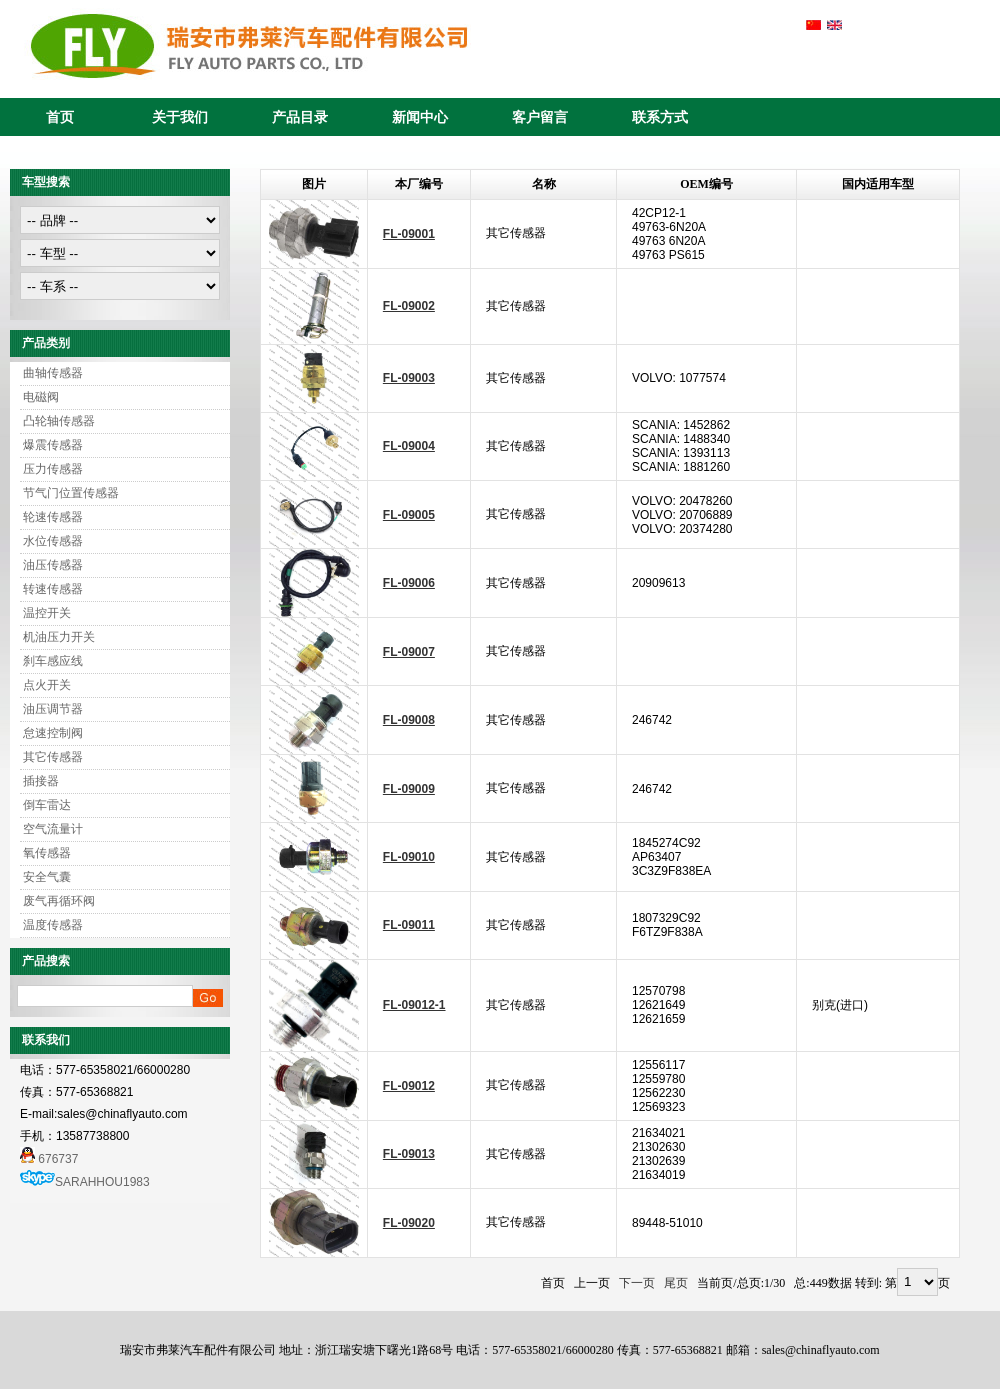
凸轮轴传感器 (59, 421)
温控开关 (47, 613)
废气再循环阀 (59, 901)
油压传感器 (53, 565)
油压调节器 (53, 709)
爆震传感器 (53, 445)
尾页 (676, 1283)
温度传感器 (53, 925)
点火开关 (47, 685)
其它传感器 (53, 757)
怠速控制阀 (53, 733)
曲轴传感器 (53, 373)
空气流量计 (53, 829)
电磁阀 (41, 397)
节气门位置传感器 (71, 493)
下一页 (637, 1283)
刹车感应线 (53, 661)
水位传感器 (53, 541)
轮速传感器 (53, 517)
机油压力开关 (59, 637)
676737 (49, 1159)
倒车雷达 (47, 805)
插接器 (41, 781)
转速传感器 (53, 589)
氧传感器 (47, 853)
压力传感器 (53, 469)
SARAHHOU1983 (102, 1182)
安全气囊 (47, 877)
